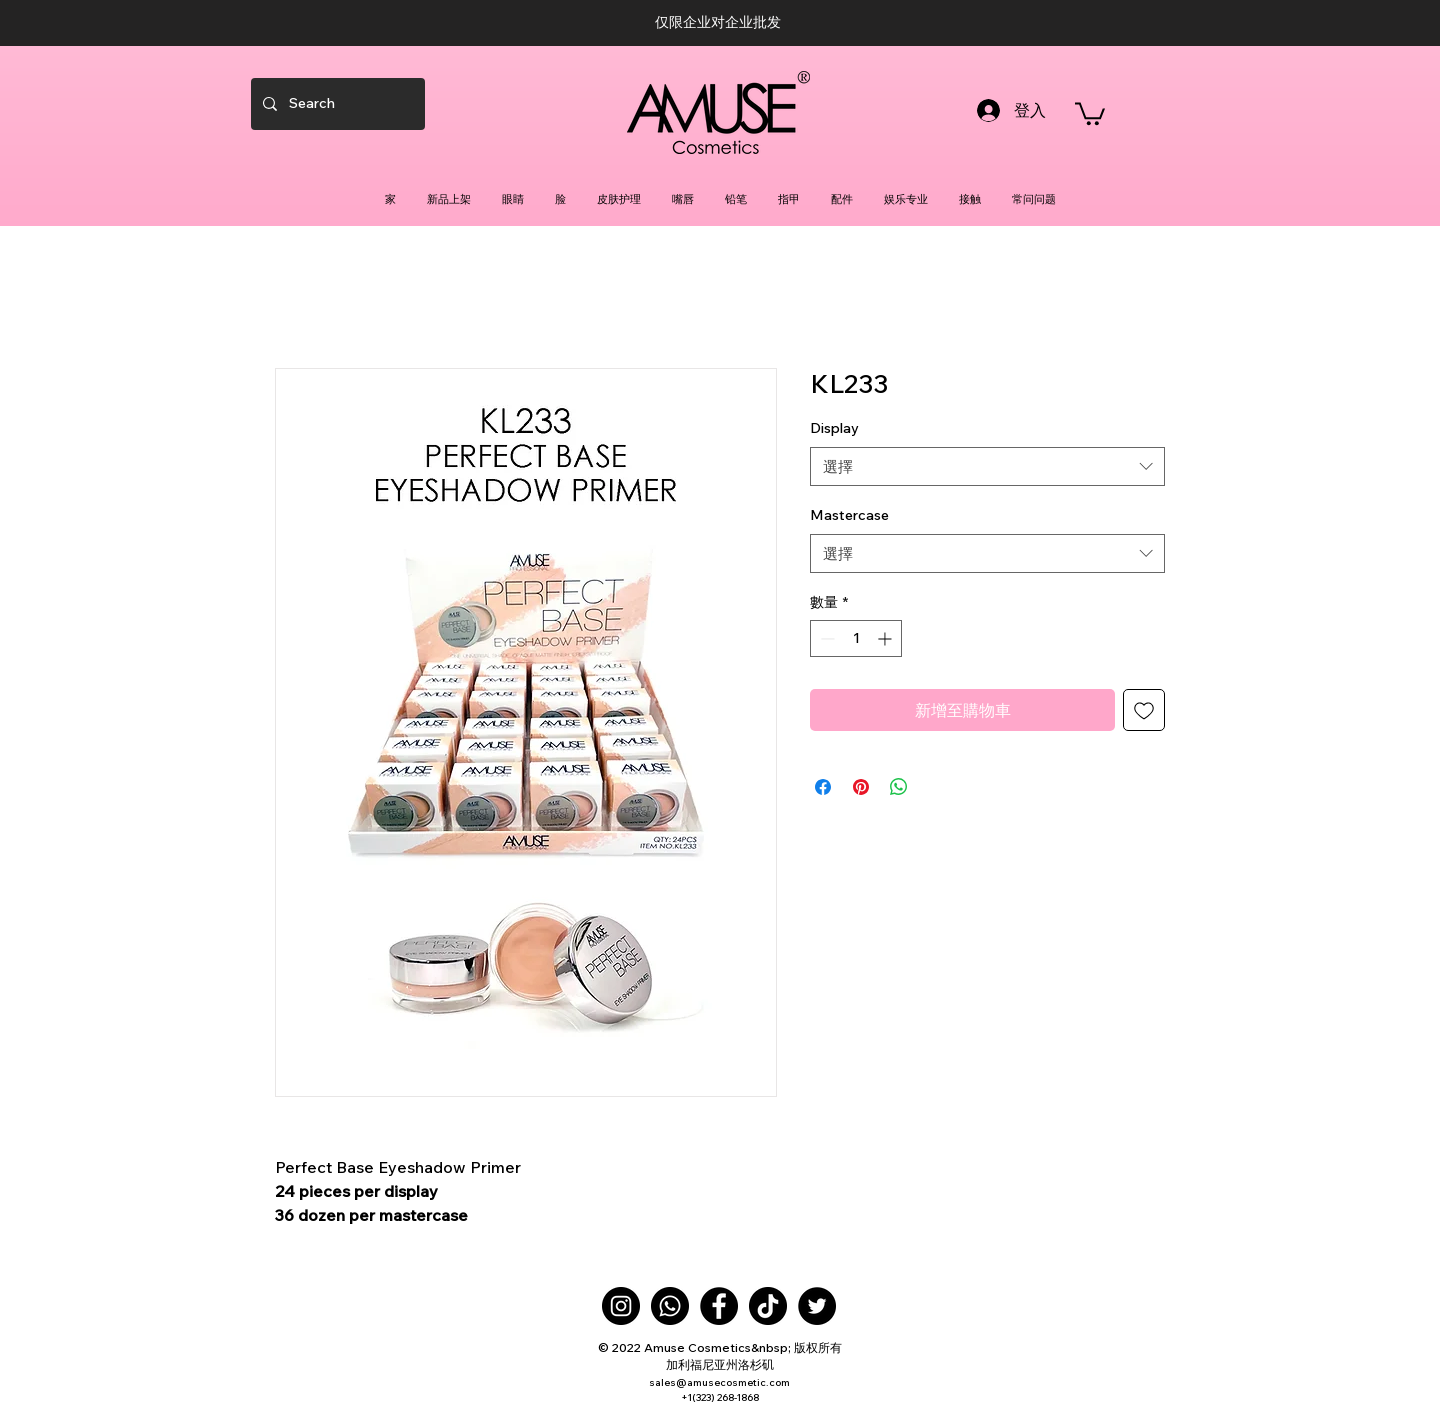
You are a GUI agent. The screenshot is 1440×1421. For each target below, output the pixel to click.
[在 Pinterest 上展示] (861, 787)
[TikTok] (768, 1306)
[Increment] (886, 638)
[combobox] (987, 466)
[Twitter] (817, 1306)
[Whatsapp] (670, 1306)
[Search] (336, 104)
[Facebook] (719, 1306)
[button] (1090, 112)
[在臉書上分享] (823, 787)
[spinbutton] (856, 638)
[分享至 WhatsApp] (899, 787)
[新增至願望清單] (1144, 710)
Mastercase (849, 515)
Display (834, 428)
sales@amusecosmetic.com (719, 1382)
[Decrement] (825, 638)
